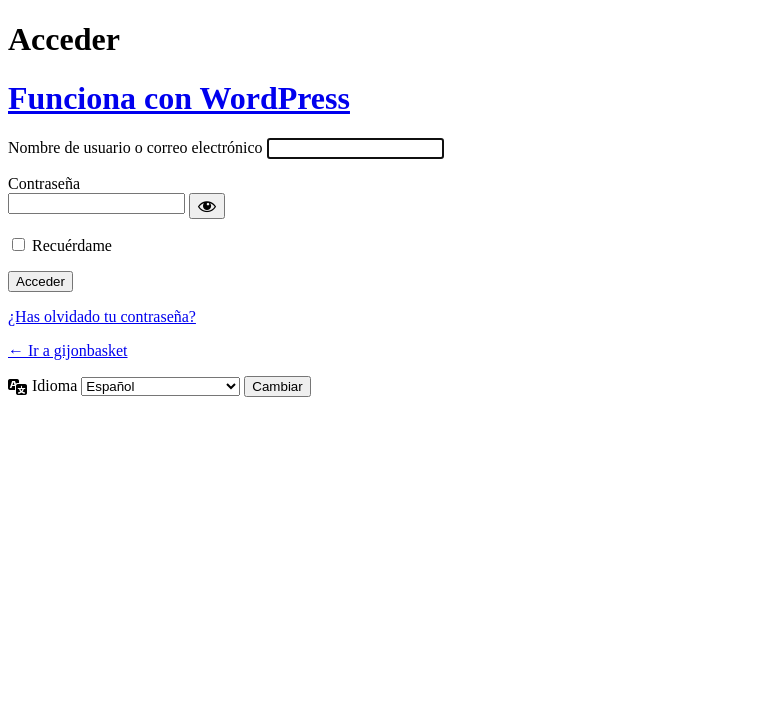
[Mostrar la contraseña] (207, 206)
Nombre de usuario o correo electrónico (135, 147)
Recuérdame (72, 245)
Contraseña (44, 183)
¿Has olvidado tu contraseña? (102, 316)
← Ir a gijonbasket (68, 350)
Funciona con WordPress (179, 98)
